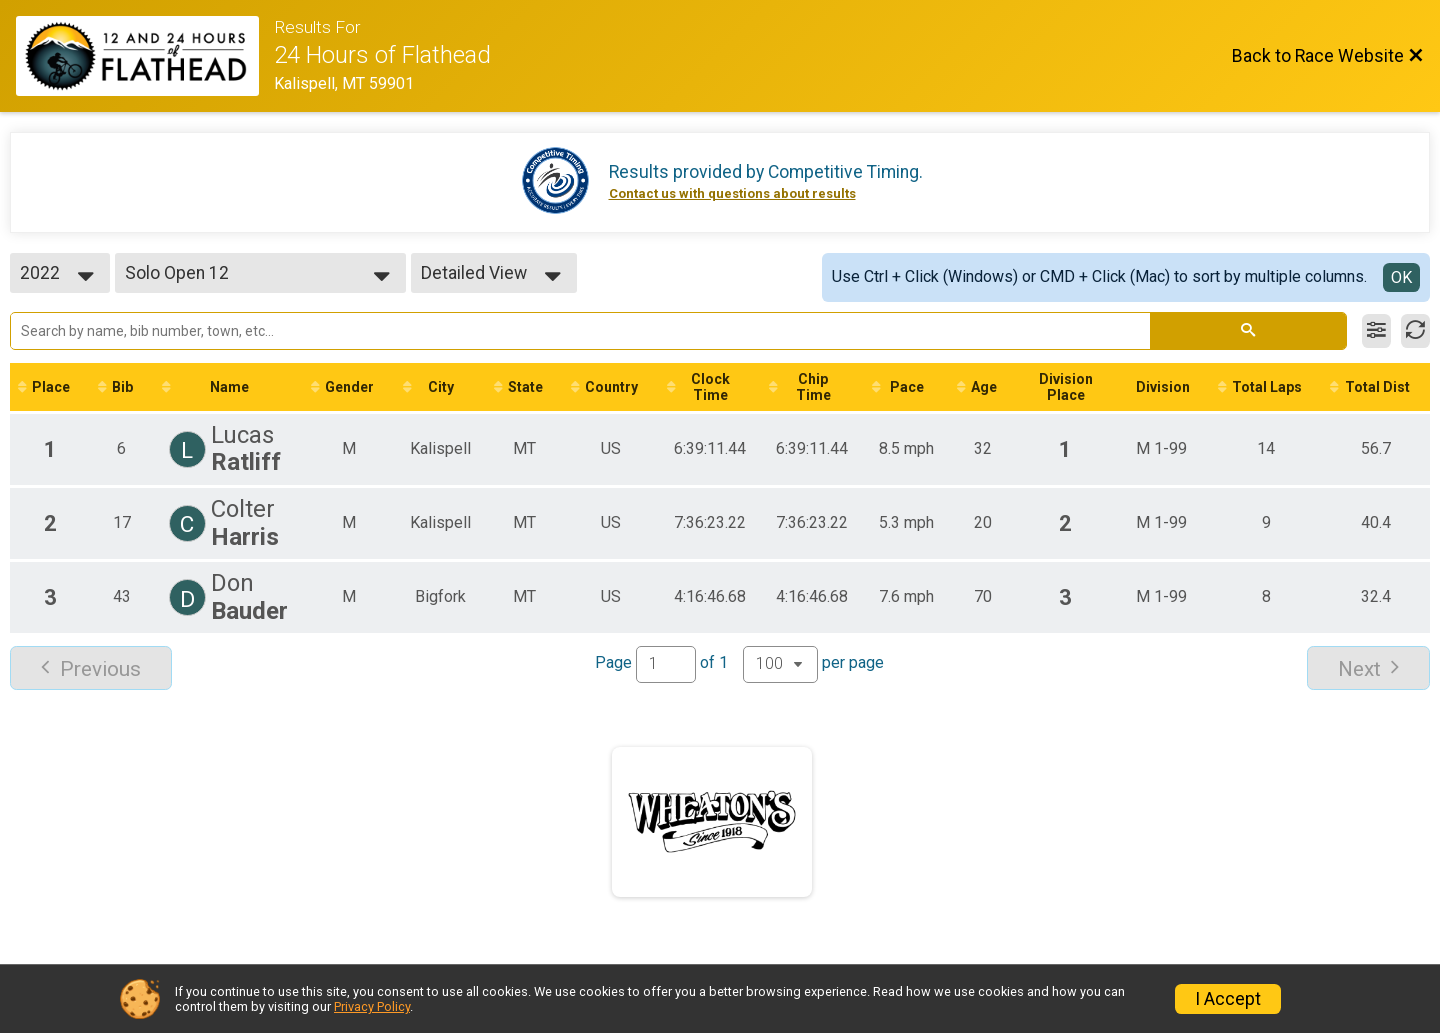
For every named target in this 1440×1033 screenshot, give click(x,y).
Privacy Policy (372, 1006)
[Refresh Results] (1415, 331)
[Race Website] (145, 56)
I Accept (1228, 999)
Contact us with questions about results (732, 193)
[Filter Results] (1376, 331)
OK (1401, 277)
